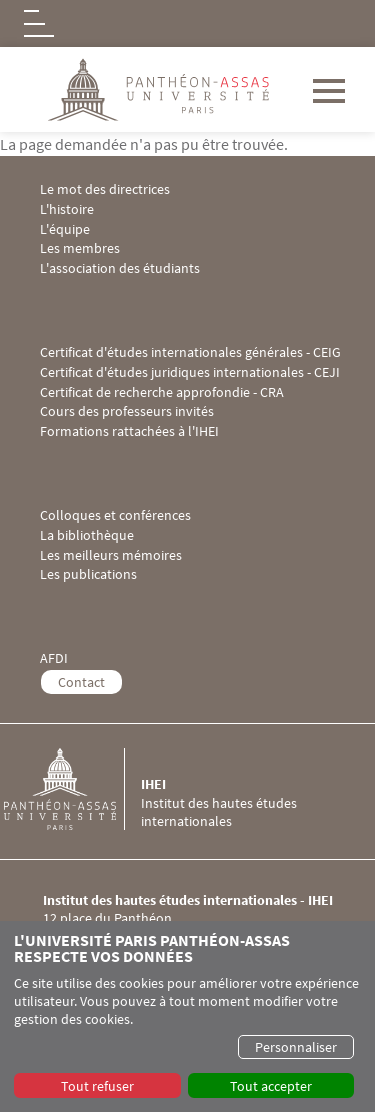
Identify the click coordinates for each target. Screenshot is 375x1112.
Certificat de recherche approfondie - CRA (162, 392)
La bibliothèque (87, 535)
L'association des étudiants (120, 268)
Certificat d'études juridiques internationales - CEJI (190, 372)
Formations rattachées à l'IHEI (129, 431)
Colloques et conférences (115, 515)
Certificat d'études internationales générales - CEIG (190, 352)
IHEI (153, 784)
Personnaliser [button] (296, 1047)
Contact (81, 682)
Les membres (80, 248)
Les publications (88, 574)
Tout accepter (271, 1086)
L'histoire (67, 209)
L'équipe (65, 229)
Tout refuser (97, 1086)
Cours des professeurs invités (127, 411)
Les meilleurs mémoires (111, 555)
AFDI (54, 658)
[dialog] (187, 1016)
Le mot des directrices (105, 189)
